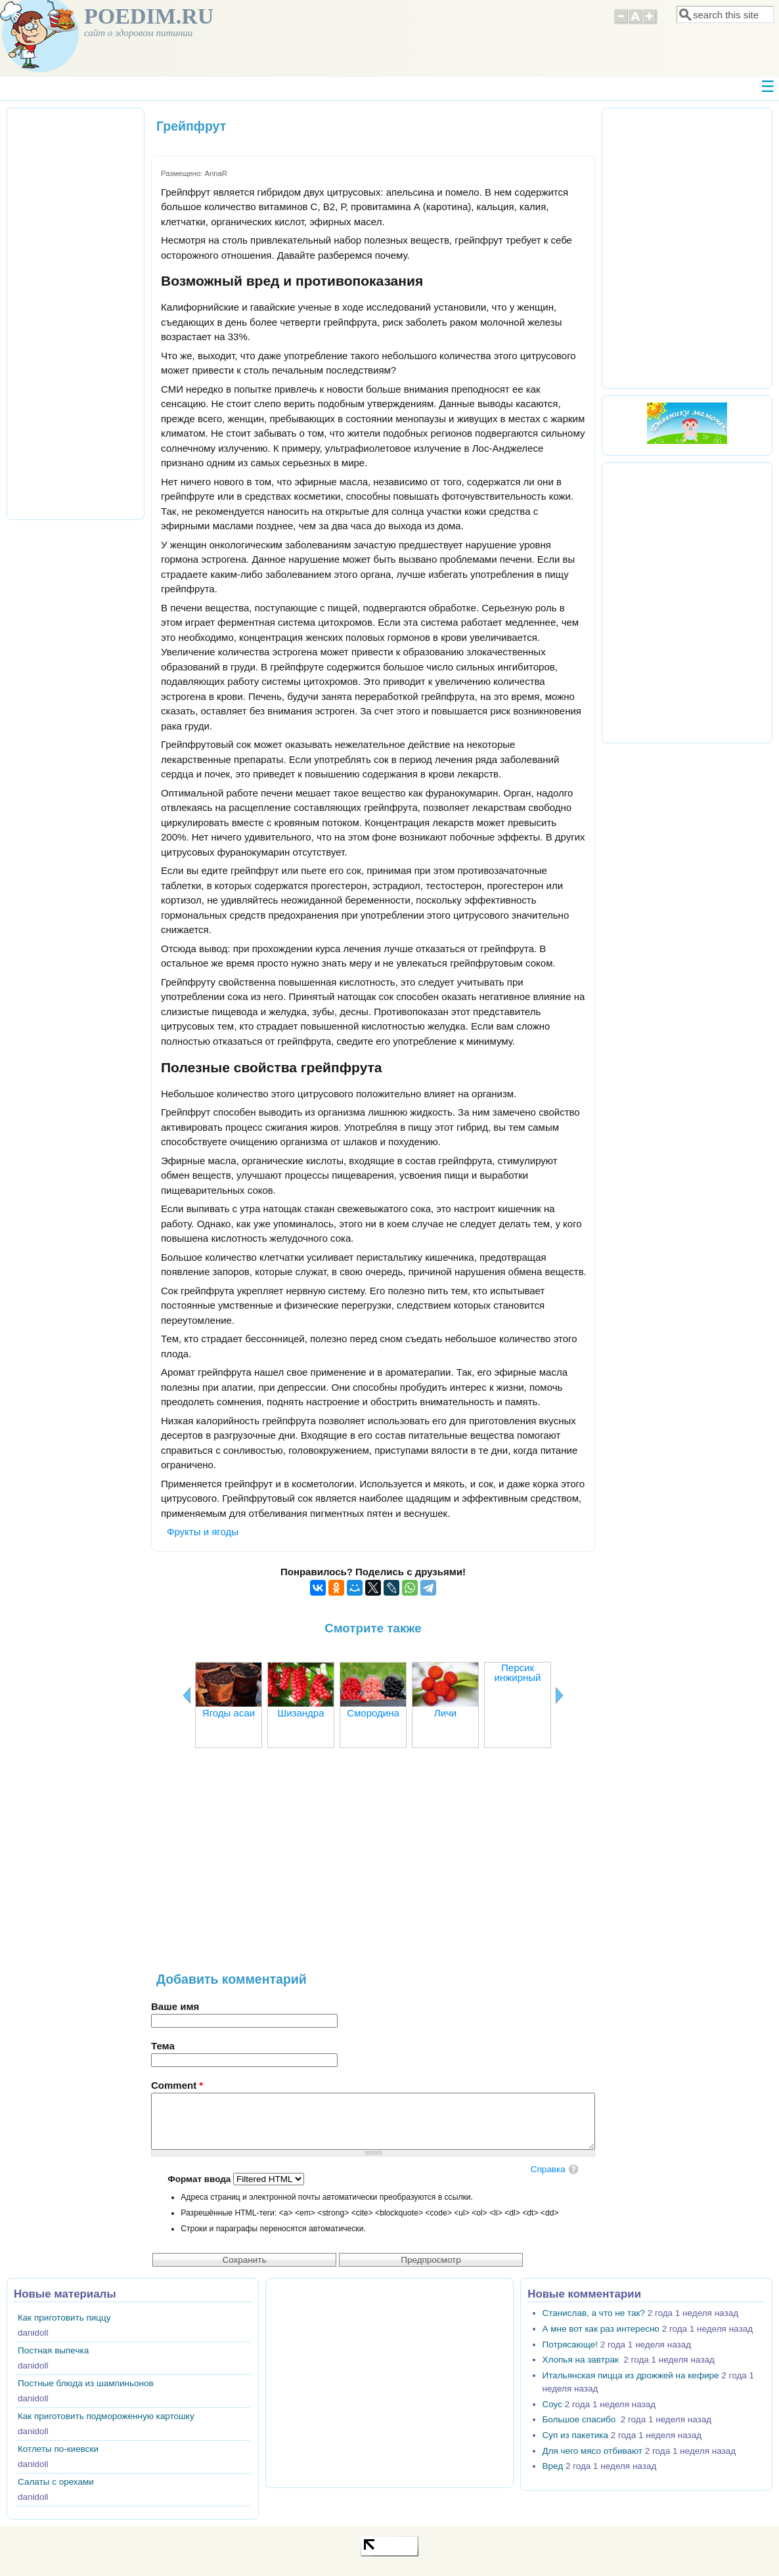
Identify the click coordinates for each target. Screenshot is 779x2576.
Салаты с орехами (56, 2482)
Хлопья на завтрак (582, 2360)
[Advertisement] (373, 1867)
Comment (177, 2085)
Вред (553, 2466)
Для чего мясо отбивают (592, 2451)
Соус (552, 2404)
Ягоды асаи (228, 1712)
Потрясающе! (570, 2344)
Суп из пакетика (575, 2435)
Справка (548, 2169)
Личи (445, 1712)
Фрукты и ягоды (202, 1531)
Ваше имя (175, 2006)
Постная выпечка (53, 2350)
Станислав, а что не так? (594, 2313)
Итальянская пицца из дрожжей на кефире (631, 2375)
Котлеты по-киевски (58, 2449)
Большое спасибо (580, 2419)
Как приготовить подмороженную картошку (106, 2416)
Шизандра (300, 1712)
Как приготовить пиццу (64, 2318)
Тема (163, 2045)
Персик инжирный (518, 1672)
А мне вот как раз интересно (601, 2329)
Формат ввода (200, 2179)
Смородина (373, 1712)
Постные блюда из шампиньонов (86, 2383)
